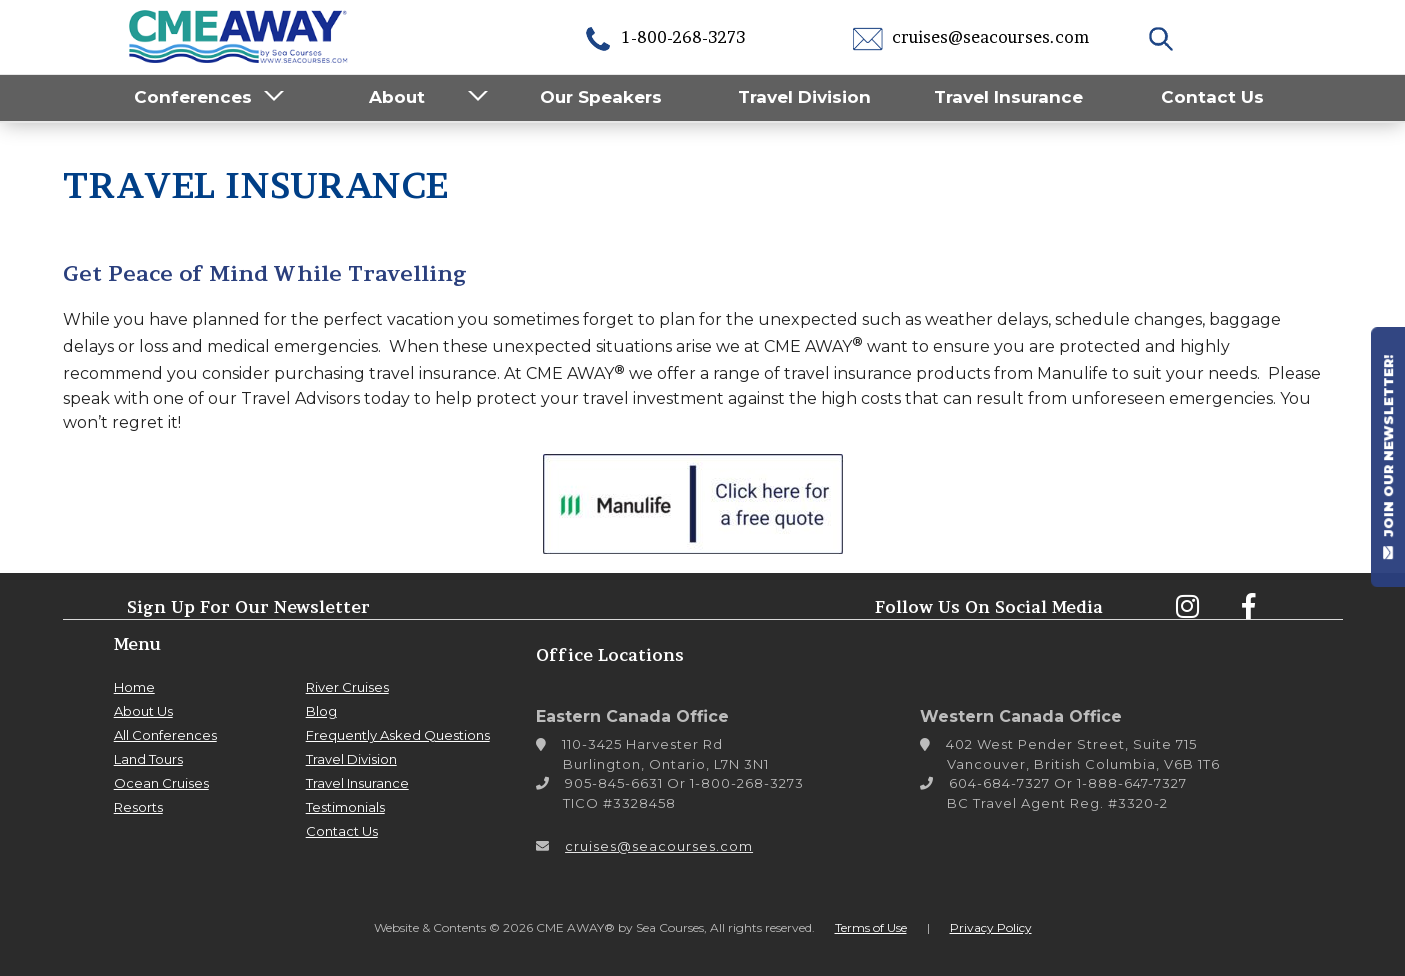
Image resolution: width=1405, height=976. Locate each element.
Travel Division (804, 97)
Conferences (193, 97)
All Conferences (165, 735)
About (397, 97)
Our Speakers (601, 97)
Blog (321, 711)
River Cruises (347, 687)
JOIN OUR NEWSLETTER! (1388, 457)
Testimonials (345, 807)
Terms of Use (871, 927)
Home (134, 687)
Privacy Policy (991, 927)
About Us (143, 711)
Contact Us (1212, 97)
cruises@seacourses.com (971, 37)
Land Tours (148, 759)
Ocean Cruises (161, 783)
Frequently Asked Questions (398, 735)
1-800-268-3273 (664, 37)
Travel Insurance (1008, 97)
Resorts (138, 807)
